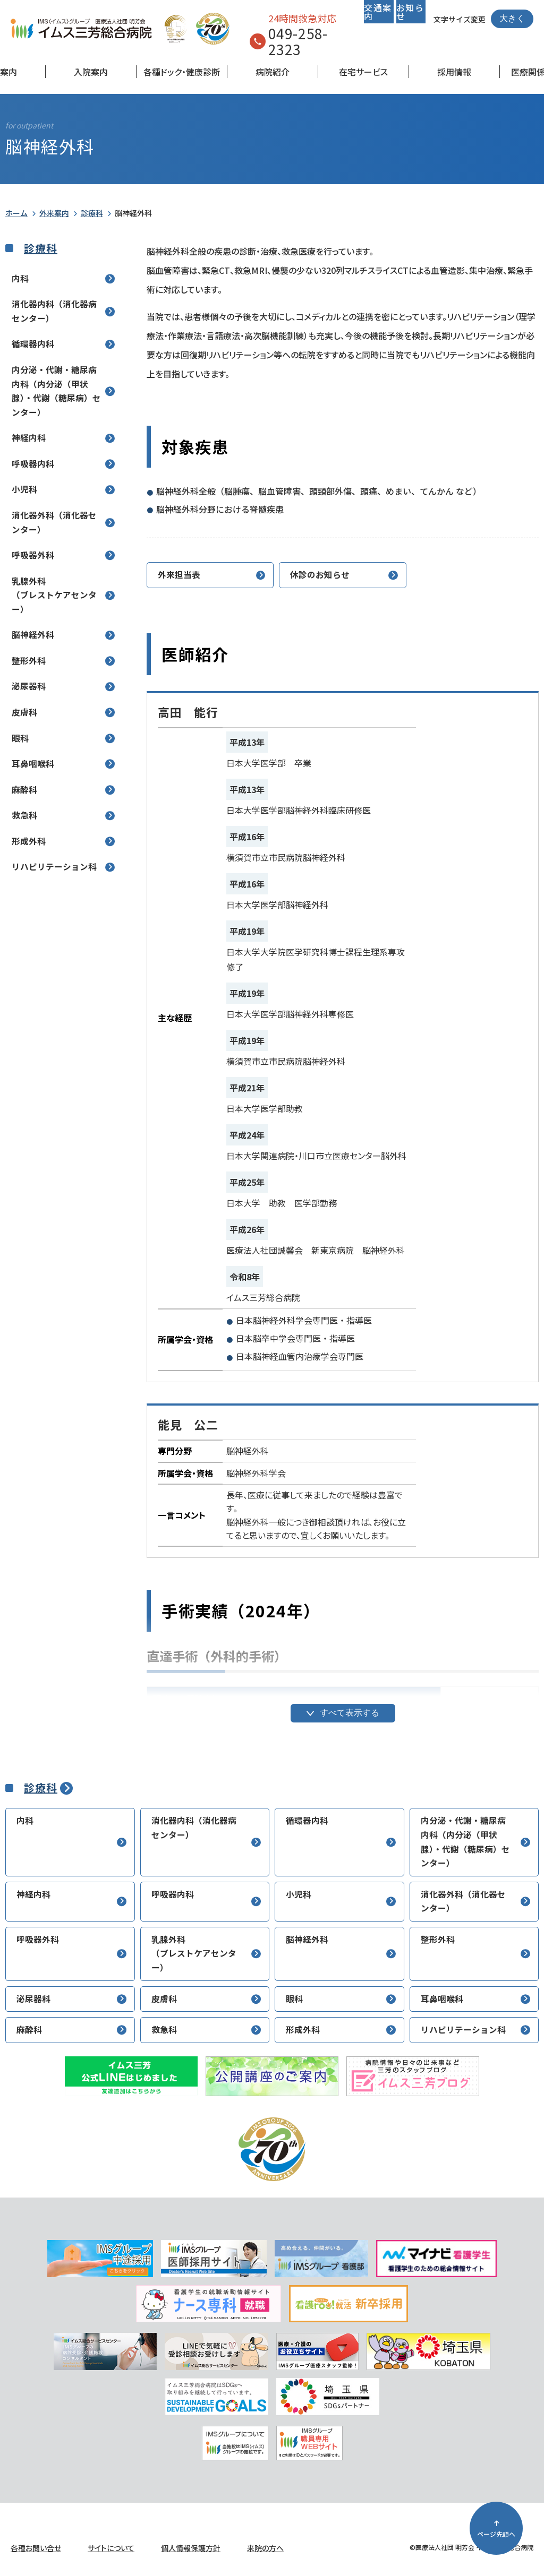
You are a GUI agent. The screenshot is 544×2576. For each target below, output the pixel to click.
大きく (512, 18)
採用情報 (454, 71)
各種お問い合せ (36, 2548)
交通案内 (378, 11)
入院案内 (91, 71)
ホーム (16, 213)
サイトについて (111, 2548)
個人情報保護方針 (190, 2548)
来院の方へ (265, 2548)
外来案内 (54, 213)
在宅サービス (363, 71)
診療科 (92, 213)
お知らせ (410, 11)
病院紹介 (273, 71)
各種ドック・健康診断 (181, 71)
